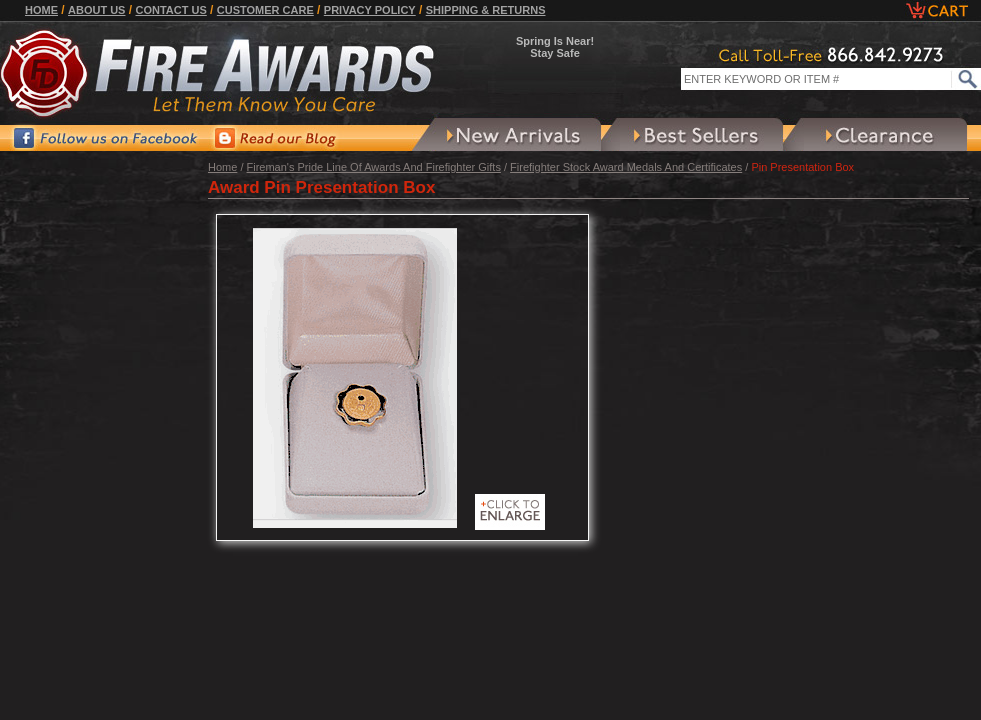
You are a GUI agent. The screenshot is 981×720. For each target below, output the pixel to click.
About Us (96, 10)
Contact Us (170, 10)
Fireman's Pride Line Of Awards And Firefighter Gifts (374, 167)
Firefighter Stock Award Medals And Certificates (626, 167)
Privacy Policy (370, 10)
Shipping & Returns (486, 10)
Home (41, 10)
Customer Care (265, 10)
